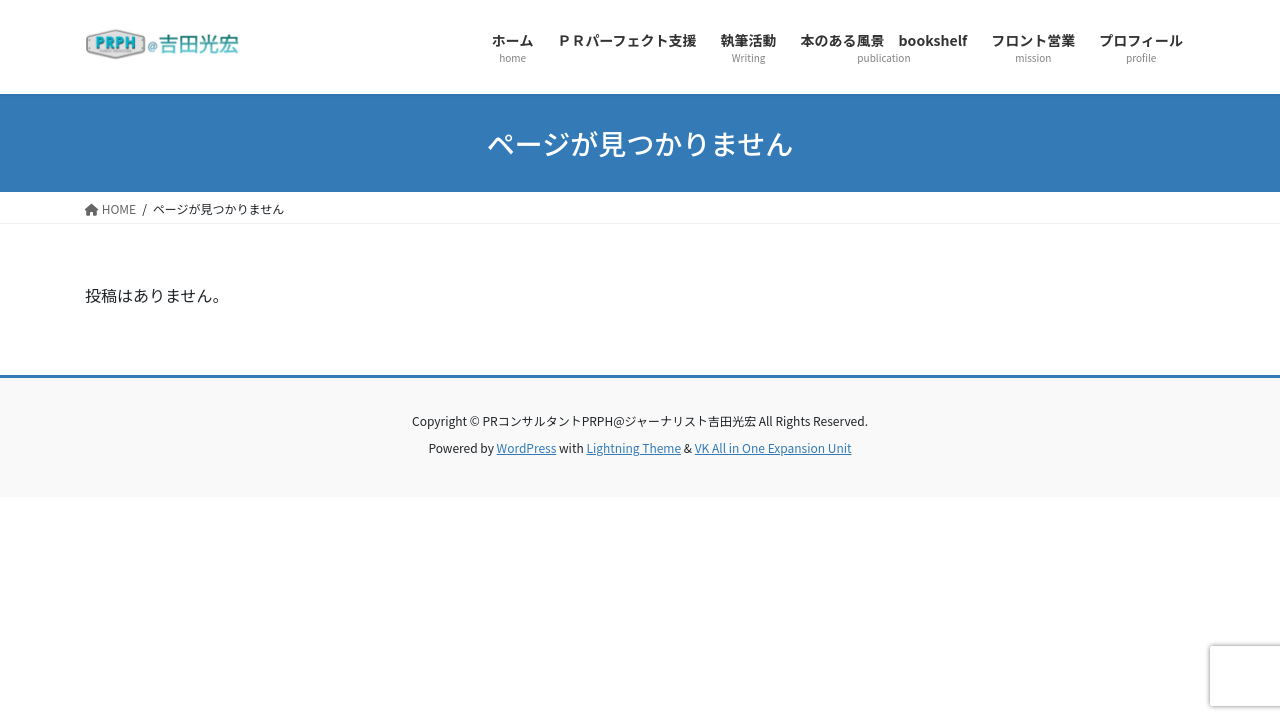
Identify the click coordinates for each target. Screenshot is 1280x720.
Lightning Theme (633, 447)
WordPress (527, 447)
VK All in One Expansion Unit (773, 447)
